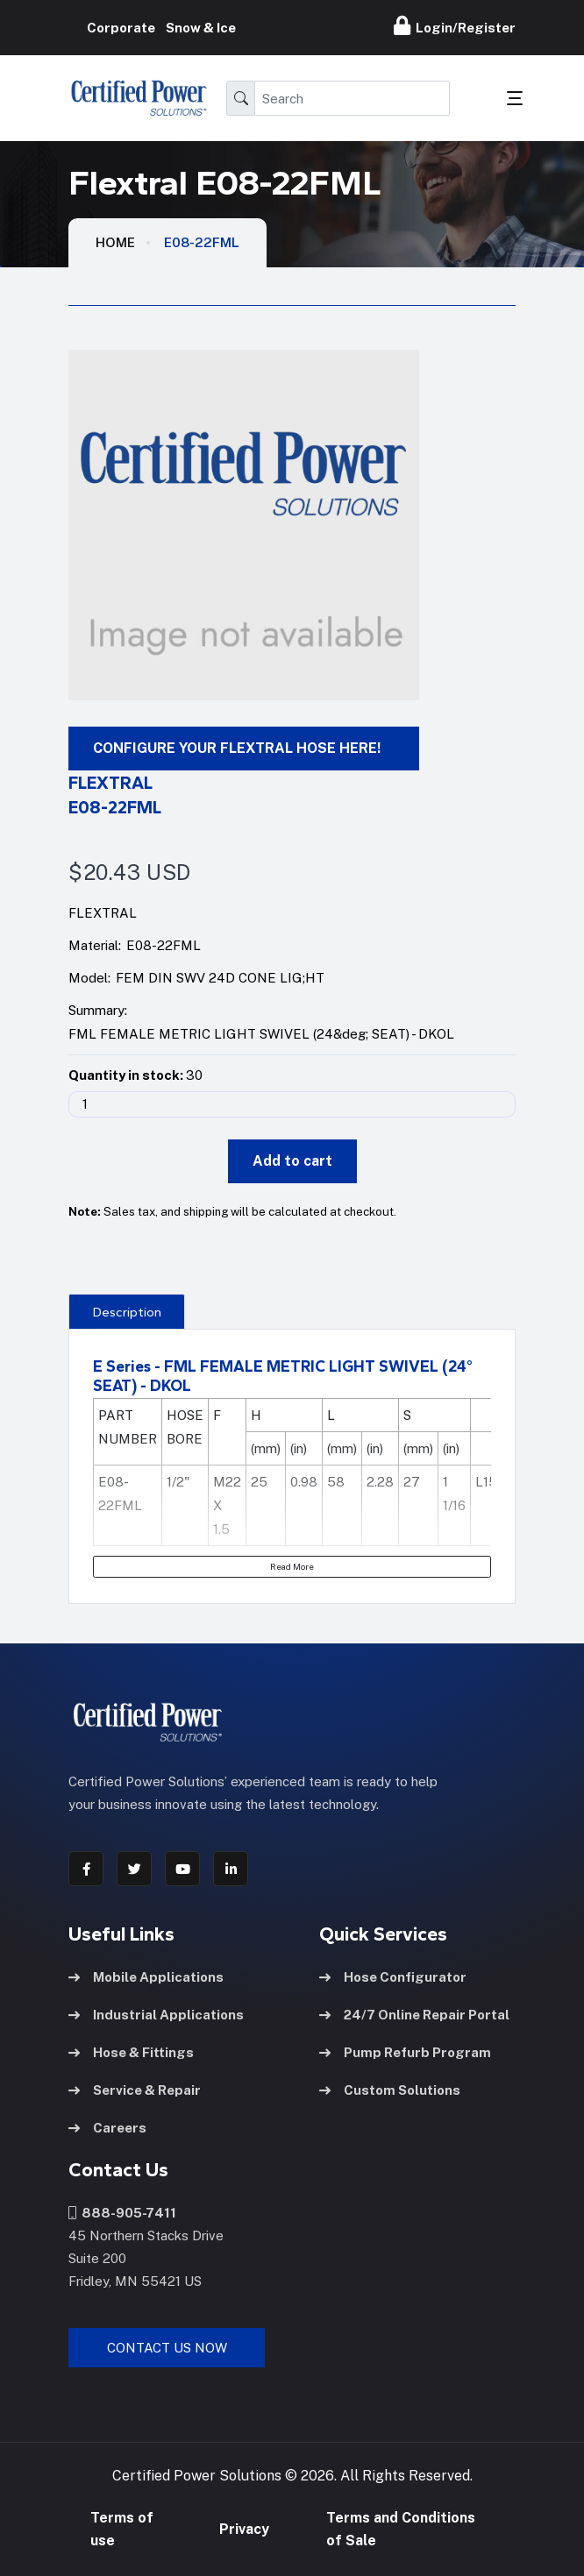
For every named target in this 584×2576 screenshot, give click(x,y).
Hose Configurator (392, 1976)
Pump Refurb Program (405, 2052)
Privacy (244, 2529)
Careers (107, 2127)
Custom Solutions (389, 2090)
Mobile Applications (146, 1976)
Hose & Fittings (131, 2052)
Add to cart (292, 1161)
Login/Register (455, 25)
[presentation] (126, 1311)
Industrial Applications (156, 2014)
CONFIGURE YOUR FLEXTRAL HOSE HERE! (237, 748)
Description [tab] (127, 1312)
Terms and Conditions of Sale (400, 2529)
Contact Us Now (167, 2347)
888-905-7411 (122, 2212)
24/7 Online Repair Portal (414, 2014)
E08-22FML (201, 242)
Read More (292, 1566)
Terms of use (121, 2529)
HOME (115, 242)
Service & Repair (134, 2090)
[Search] (352, 98)
